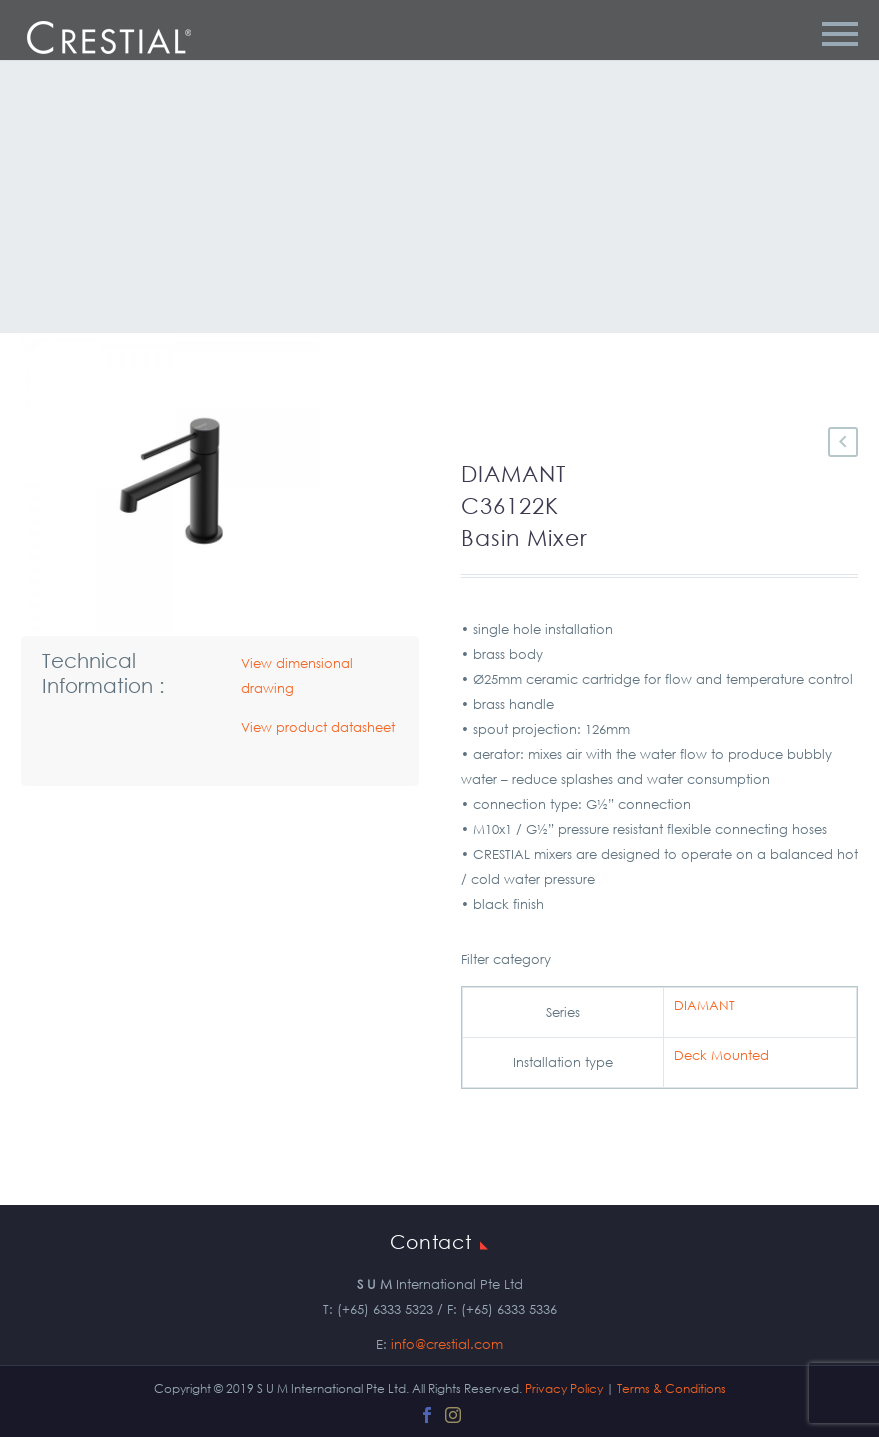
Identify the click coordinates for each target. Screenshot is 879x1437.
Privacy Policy (564, 1388)
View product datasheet (318, 727)
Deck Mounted (721, 1055)
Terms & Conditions (671, 1388)
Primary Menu (840, 34)
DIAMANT (704, 1005)
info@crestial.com (447, 1344)
